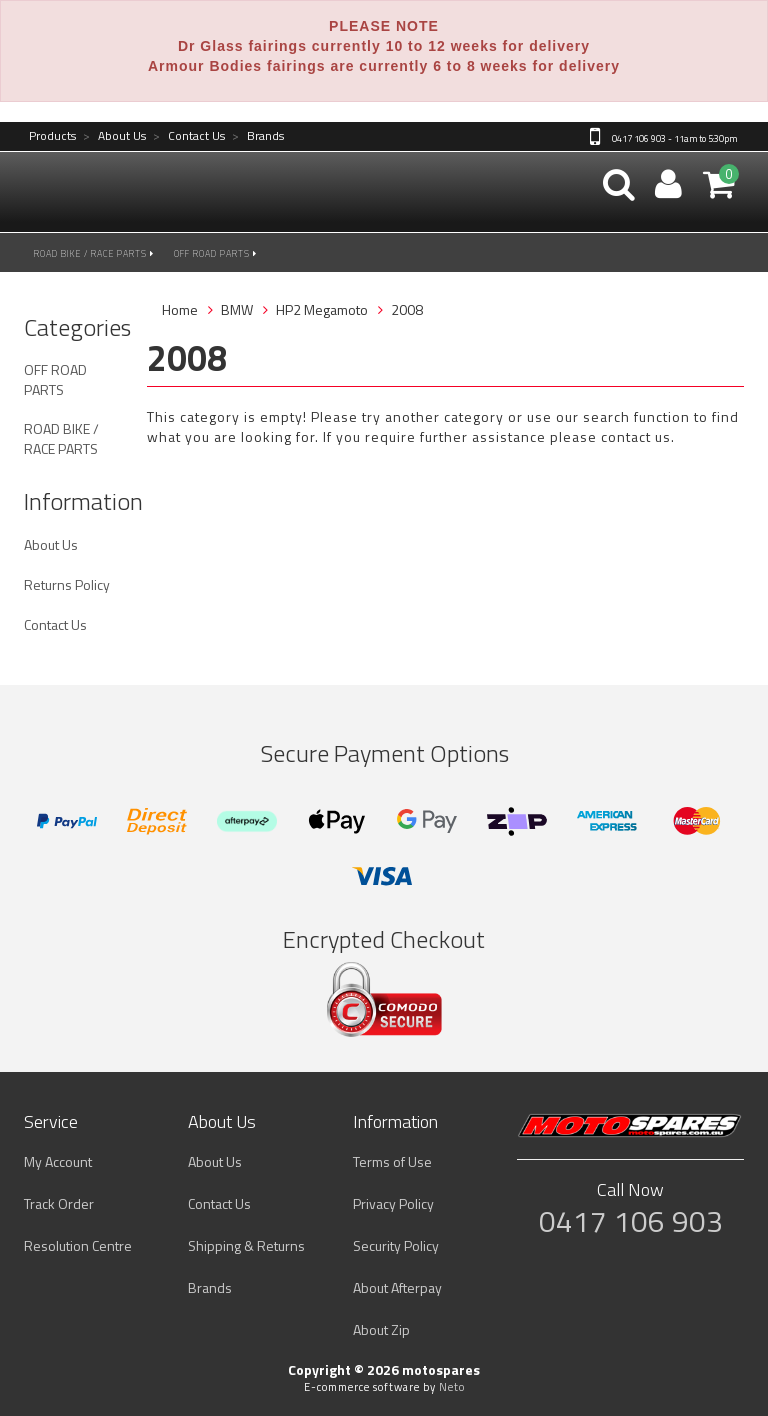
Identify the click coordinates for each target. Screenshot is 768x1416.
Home (180, 309)
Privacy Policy (393, 1203)
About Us (114, 136)
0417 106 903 (631, 1221)
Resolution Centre (78, 1245)
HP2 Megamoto (322, 309)
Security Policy (396, 1245)
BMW (237, 309)
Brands (258, 136)
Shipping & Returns (246, 1245)
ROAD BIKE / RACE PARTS (94, 253)
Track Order (59, 1203)
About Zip (381, 1329)
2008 (407, 309)
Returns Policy (67, 584)
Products (52, 136)
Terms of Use (392, 1161)
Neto (452, 1387)
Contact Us (189, 136)
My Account (58, 1161)
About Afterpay (397, 1287)
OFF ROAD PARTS (215, 253)
